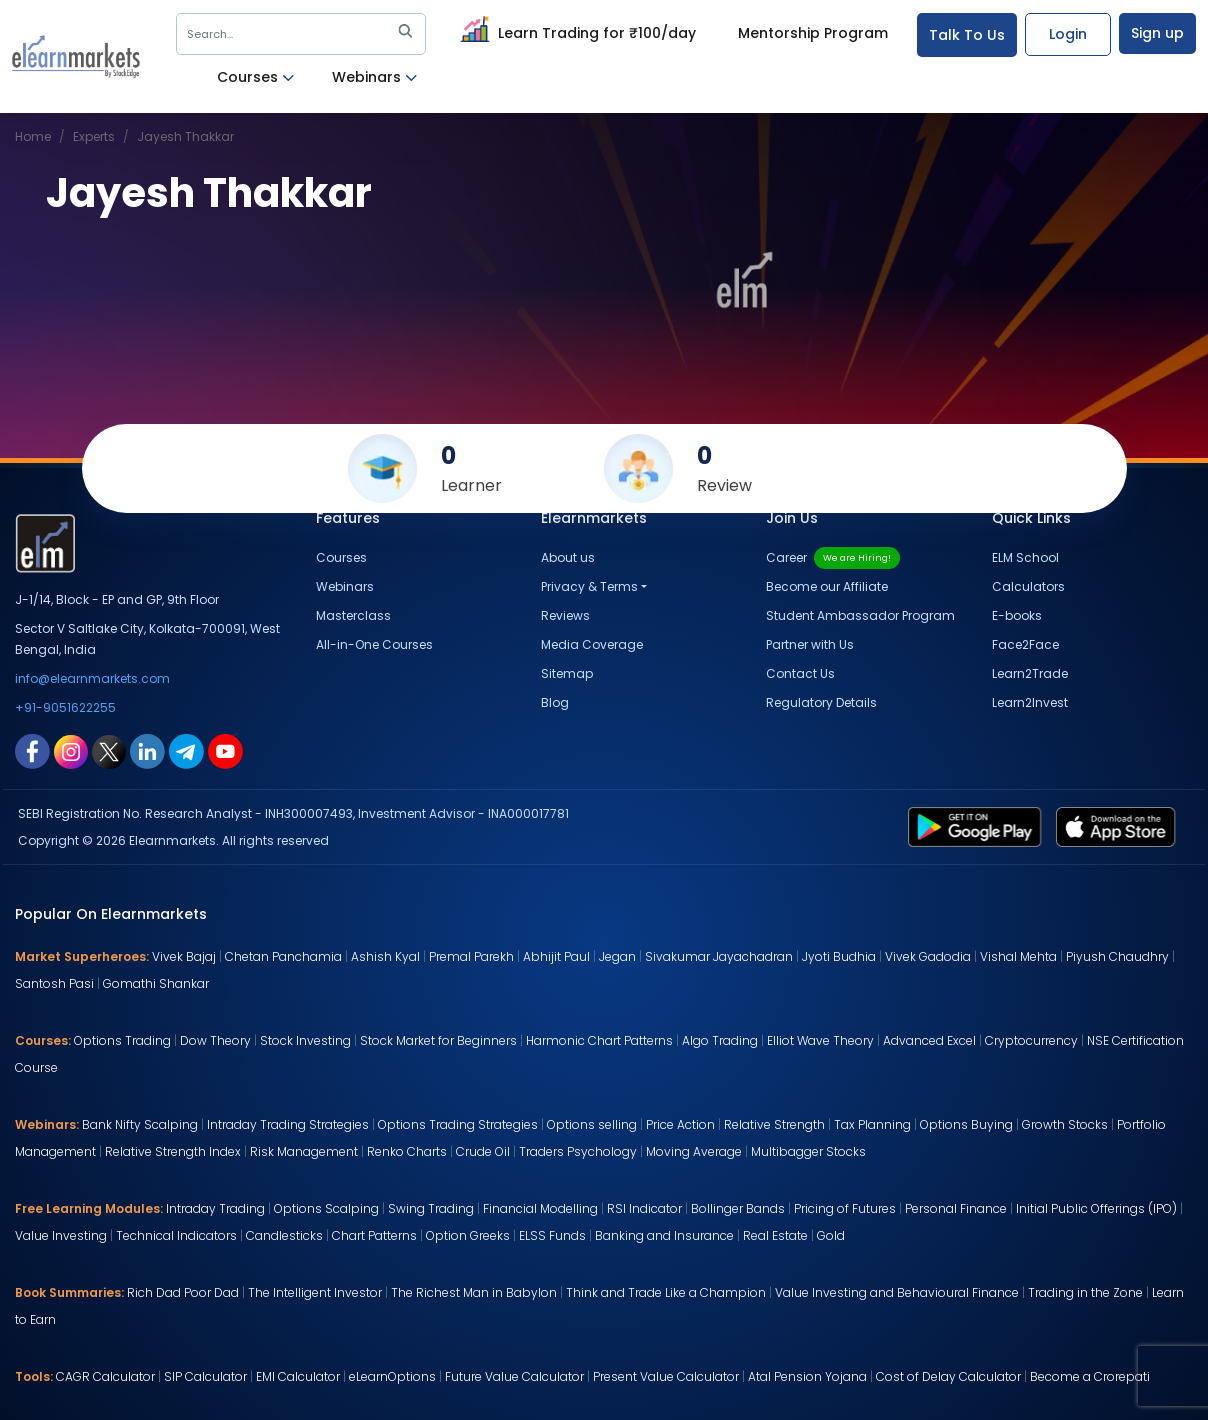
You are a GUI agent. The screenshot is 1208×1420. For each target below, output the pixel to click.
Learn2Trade (1030, 673)
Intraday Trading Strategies (288, 1124)
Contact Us (800, 673)
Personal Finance (956, 1208)
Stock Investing (305, 1040)
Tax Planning (872, 1124)
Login (1068, 34)
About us (568, 557)
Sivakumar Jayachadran (719, 956)
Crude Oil (483, 1151)
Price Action (680, 1124)
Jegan (617, 956)
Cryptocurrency (1031, 1040)
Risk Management (304, 1151)
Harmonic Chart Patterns (599, 1040)
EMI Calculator (298, 1376)
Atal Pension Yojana (807, 1376)
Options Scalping (326, 1208)
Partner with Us (810, 644)
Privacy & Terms (589, 586)
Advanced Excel (929, 1040)
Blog (555, 702)
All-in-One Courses (374, 644)
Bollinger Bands (738, 1208)
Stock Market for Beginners (438, 1040)
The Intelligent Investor (315, 1292)
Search (303, 34)
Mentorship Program (813, 33)
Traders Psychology (578, 1151)
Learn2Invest (1030, 702)
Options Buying (966, 1124)
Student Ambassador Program (860, 615)
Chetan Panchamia (283, 956)
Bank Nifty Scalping (140, 1124)
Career (833, 557)
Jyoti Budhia (839, 956)
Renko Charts (407, 1151)
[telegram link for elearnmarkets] (186, 750)
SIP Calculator (205, 1376)
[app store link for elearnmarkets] (1119, 826)
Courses (255, 77)
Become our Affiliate (827, 586)
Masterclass (353, 615)
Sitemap (567, 673)
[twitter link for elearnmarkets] (109, 750)
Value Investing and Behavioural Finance (897, 1292)
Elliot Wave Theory (820, 1040)
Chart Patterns (374, 1235)
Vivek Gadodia (928, 956)
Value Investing (61, 1235)
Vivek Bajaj (184, 956)
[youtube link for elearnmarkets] (225, 750)
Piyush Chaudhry (1117, 956)
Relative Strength (774, 1124)
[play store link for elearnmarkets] (978, 826)
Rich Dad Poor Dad (183, 1292)
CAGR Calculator (105, 1376)
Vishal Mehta (1018, 956)
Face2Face (1025, 644)
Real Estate (775, 1235)
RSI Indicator (644, 1208)
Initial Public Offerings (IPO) (1096, 1208)
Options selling (592, 1124)
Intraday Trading (215, 1208)
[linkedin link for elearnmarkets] (147, 750)
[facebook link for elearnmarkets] (32, 750)
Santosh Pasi (54, 983)
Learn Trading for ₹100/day (575, 30)
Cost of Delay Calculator (948, 1376)
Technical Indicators (176, 1235)
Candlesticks (284, 1235)
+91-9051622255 (65, 707)
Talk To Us (967, 35)
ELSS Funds (552, 1235)
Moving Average (694, 1151)
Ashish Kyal (385, 956)
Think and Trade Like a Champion (666, 1292)
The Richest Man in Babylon (474, 1292)
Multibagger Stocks (808, 1151)
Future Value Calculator (514, 1376)
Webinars (374, 77)
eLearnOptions (392, 1376)
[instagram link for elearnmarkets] (71, 750)
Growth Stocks (1065, 1124)
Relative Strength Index (173, 1151)
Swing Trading (431, 1208)
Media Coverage (592, 644)
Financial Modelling (540, 1208)
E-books (1017, 615)
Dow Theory (215, 1040)
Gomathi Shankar (156, 983)
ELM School (1025, 557)
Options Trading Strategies (458, 1124)
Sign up (1157, 33)
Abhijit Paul (556, 956)
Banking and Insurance (664, 1235)
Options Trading (122, 1040)
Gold (831, 1235)
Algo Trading (720, 1040)
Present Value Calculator (666, 1376)
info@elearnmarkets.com (92, 678)
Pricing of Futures (845, 1208)
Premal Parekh (471, 956)
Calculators (1028, 586)
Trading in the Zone (1085, 1292)
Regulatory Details (821, 702)
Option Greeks (468, 1235)
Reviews (565, 615)
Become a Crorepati (1090, 1376)
